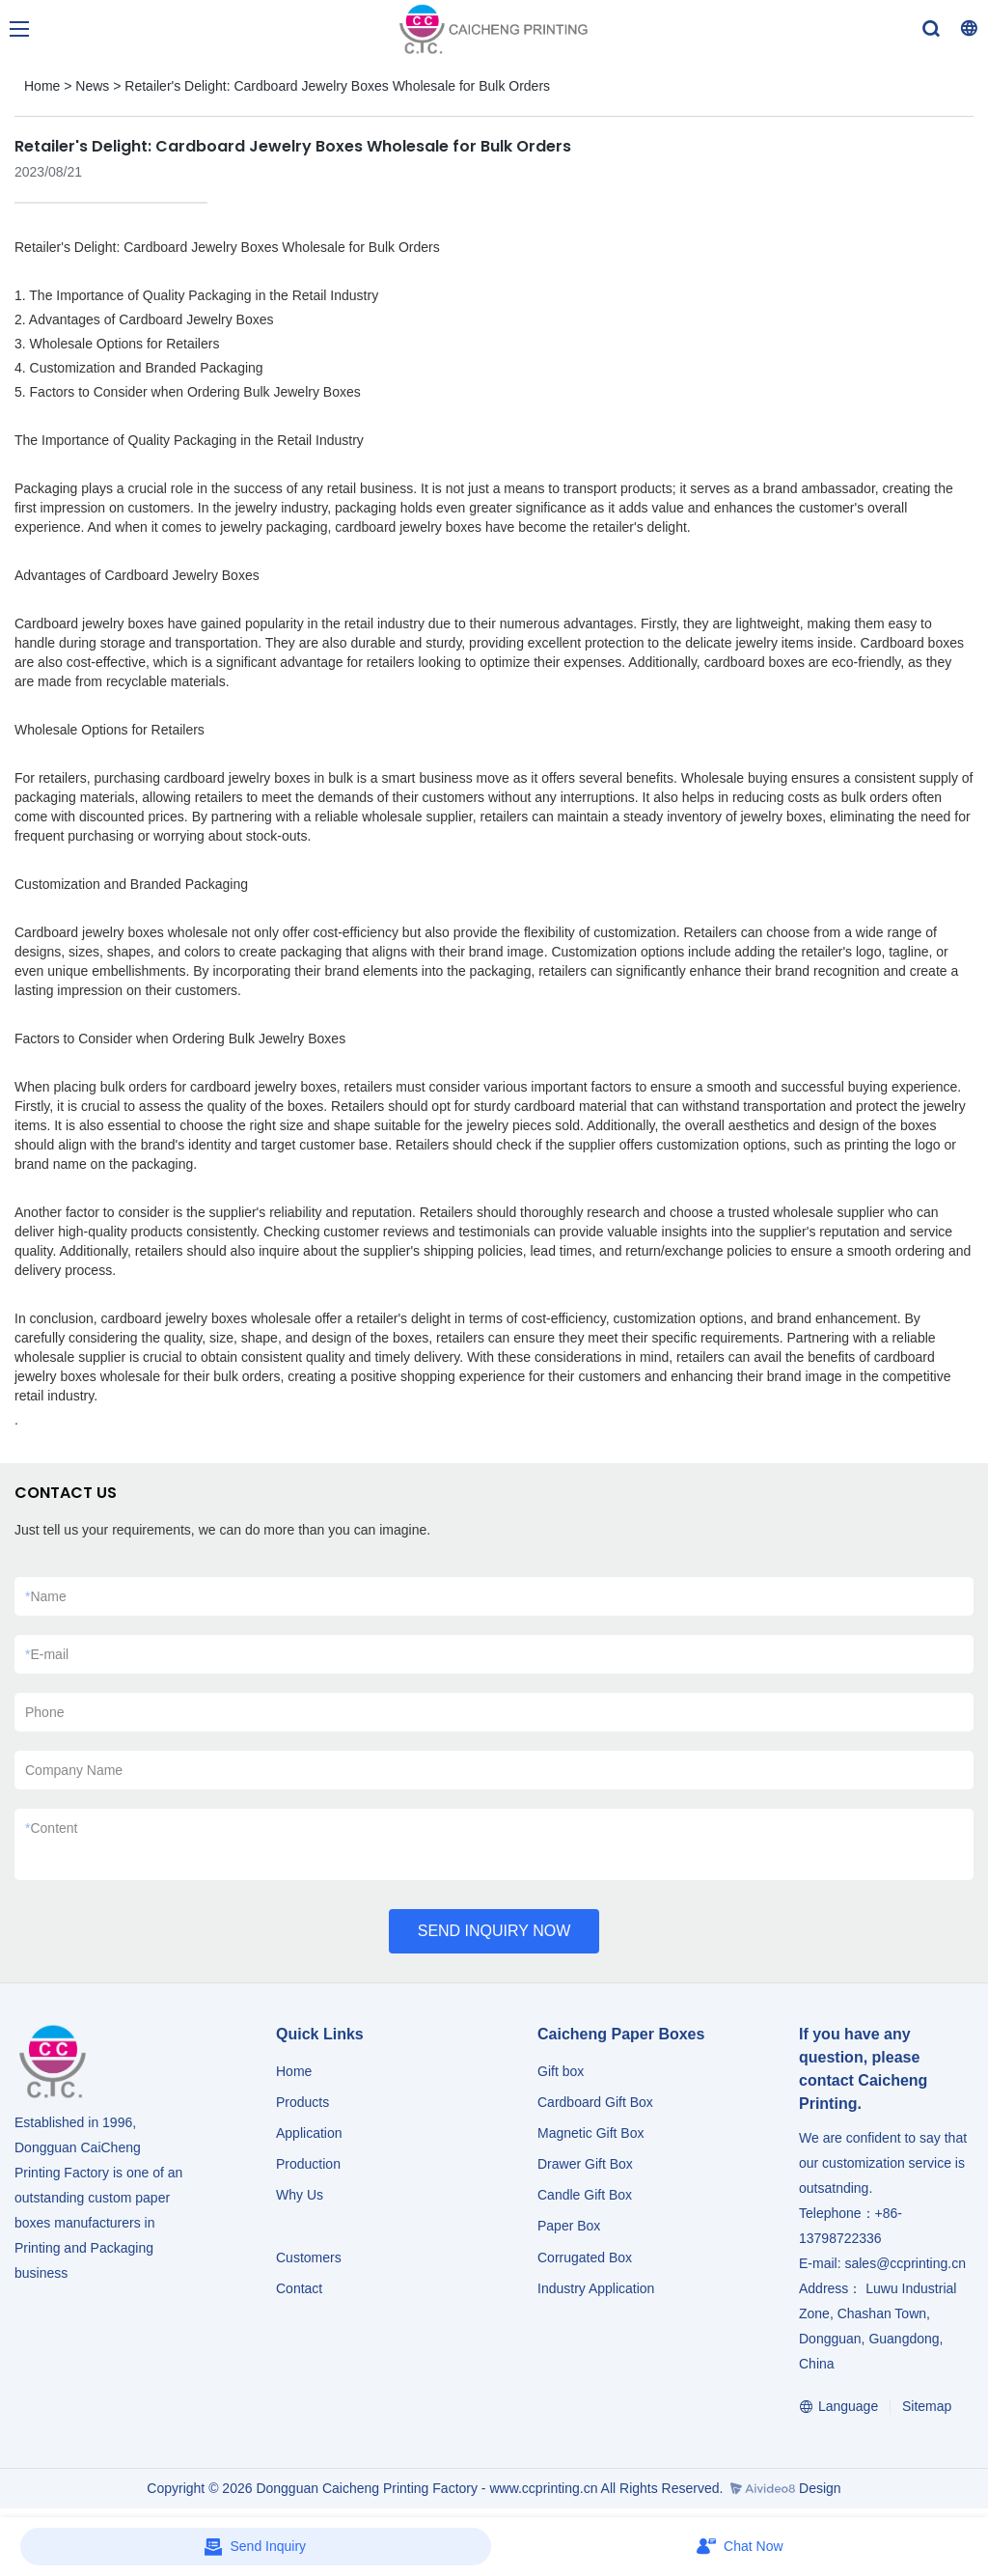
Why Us (299, 2194)
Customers (309, 2257)
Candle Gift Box (584, 2194)
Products (304, 2102)
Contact (299, 2288)
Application (309, 2133)
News (92, 86)
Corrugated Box (584, 2257)
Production (308, 2164)
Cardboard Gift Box (595, 2102)
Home (42, 86)
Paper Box (568, 2225)
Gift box (560, 2071)
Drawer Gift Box (585, 2164)
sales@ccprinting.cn (905, 2263)
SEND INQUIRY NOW (494, 1931)
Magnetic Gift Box (591, 2133)
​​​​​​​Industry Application (595, 2288)
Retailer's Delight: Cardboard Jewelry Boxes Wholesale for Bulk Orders (337, 86)
